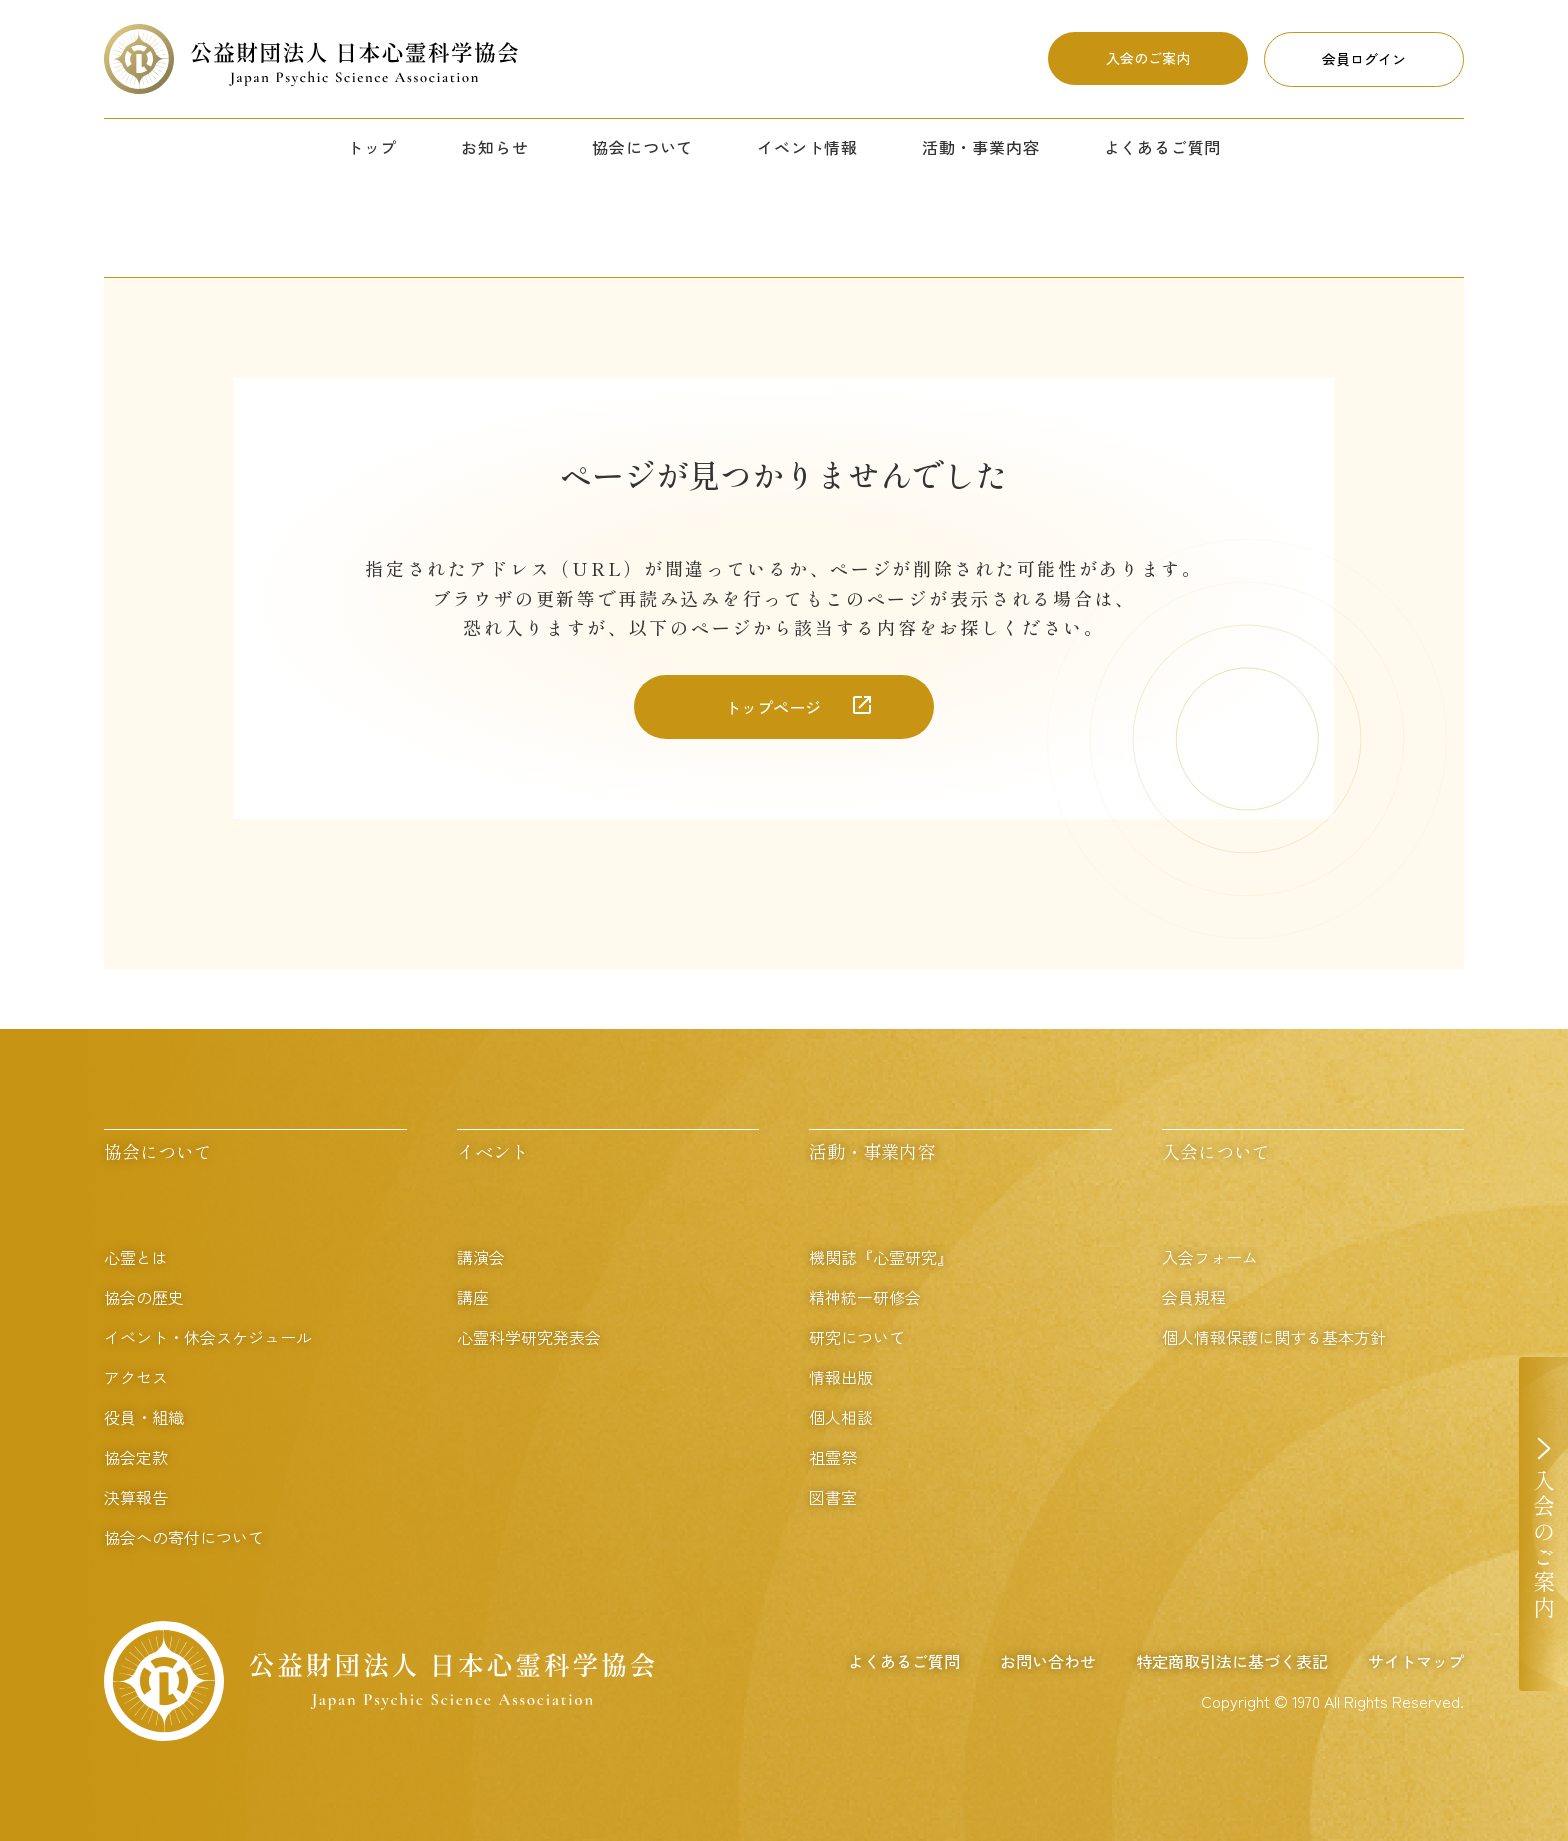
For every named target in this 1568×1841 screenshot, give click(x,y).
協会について (642, 147)
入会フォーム (1210, 1257)
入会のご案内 (1148, 58)
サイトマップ (1416, 1661)
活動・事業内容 (981, 147)
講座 (473, 1297)
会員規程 (1194, 1297)
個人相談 (841, 1417)
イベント (493, 1151)
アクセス (136, 1377)
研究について (857, 1337)
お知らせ (494, 147)
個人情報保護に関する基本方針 (1274, 1337)
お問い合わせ (1048, 1661)
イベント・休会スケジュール (208, 1337)
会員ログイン (1364, 59)
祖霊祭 (833, 1457)
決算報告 (136, 1497)
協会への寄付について (184, 1537)
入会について (1216, 1151)
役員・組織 (144, 1417)
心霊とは (136, 1257)
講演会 (481, 1257)
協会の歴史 (144, 1297)
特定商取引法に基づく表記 (1232, 1661)
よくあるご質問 (1163, 147)
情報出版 (841, 1377)
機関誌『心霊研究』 (881, 1257)
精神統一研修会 (865, 1297)
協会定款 (136, 1457)
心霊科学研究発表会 (529, 1337)
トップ (372, 147)
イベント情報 (807, 147)
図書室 (833, 1497)
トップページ (773, 707)
